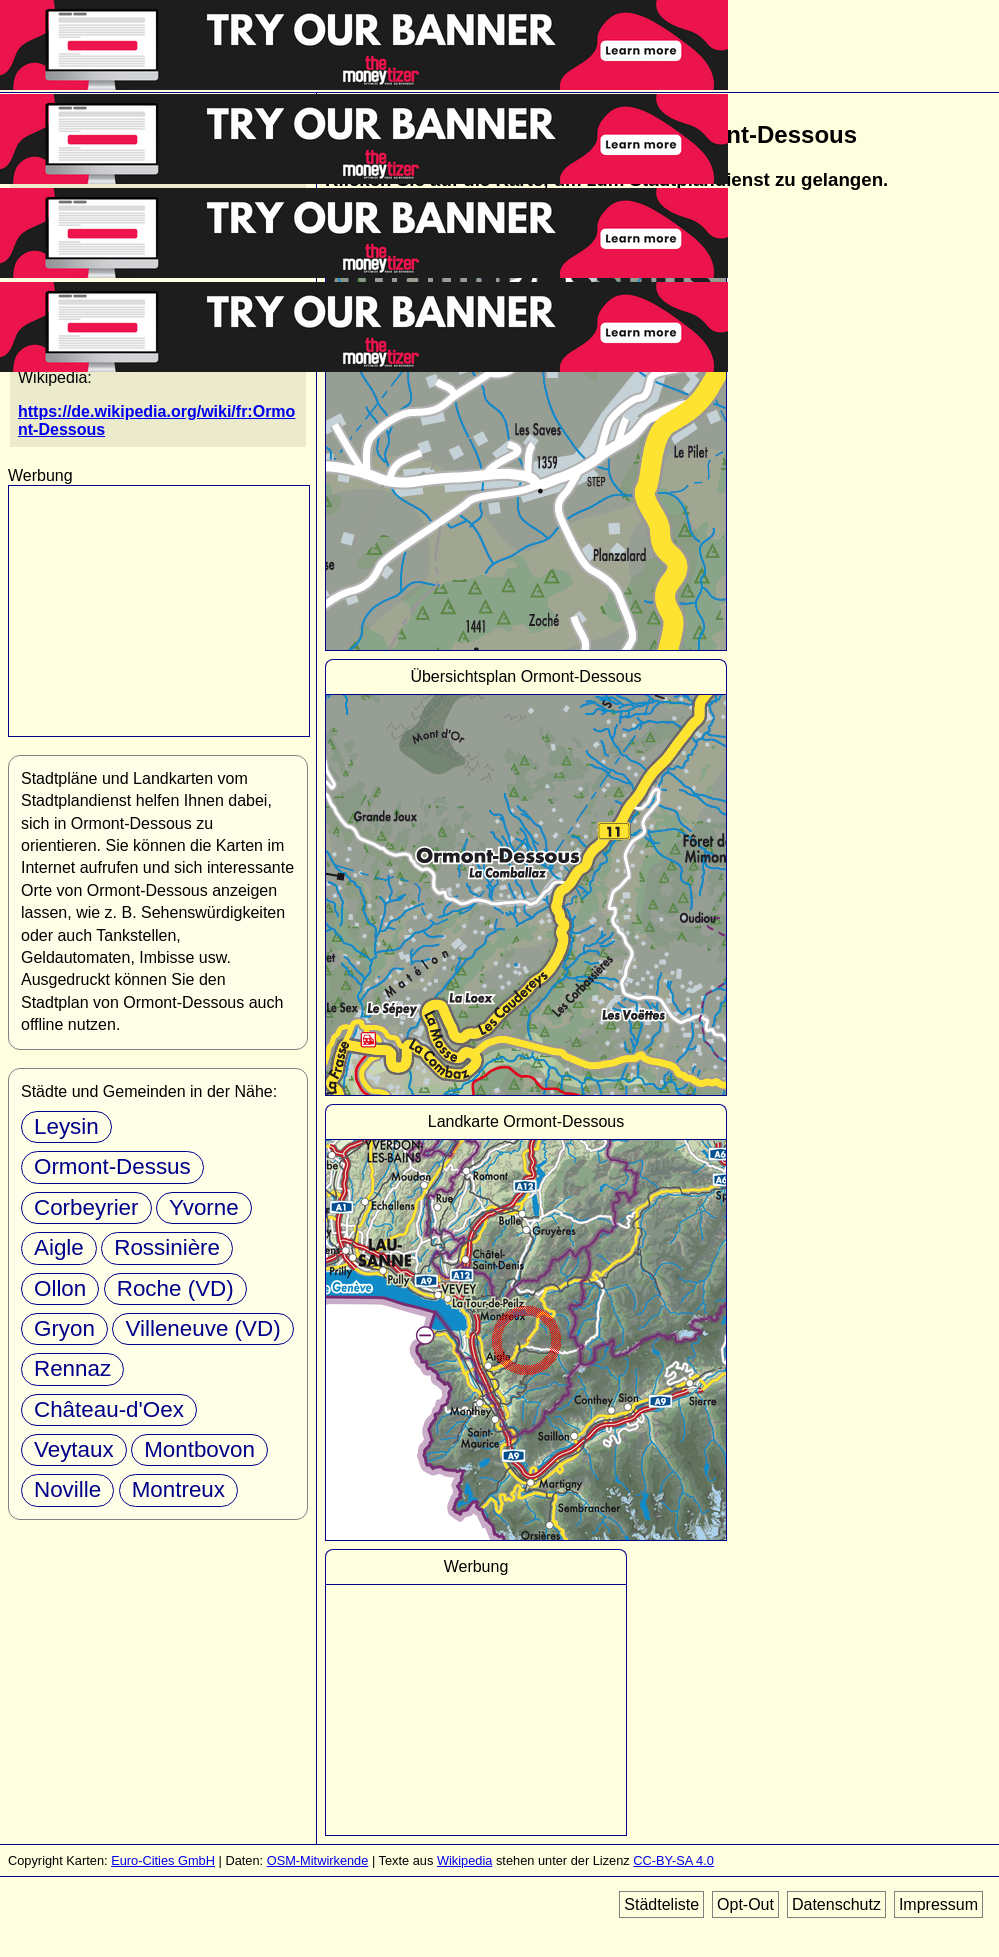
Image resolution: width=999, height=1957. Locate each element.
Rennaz (72, 1368)
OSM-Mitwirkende (318, 1860)
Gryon (64, 1328)
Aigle (59, 1247)
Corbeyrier (86, 1207)
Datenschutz (836, 1904)
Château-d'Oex (109, 1409)
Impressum (938, 1904)
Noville (67, 1489)
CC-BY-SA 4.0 (673, 1860)
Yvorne (204, 1207)
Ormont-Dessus (112, 1166)
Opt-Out (745, 1904)
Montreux (178, 1489)
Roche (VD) (175, 1288)
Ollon (60, 1288)
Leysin (66, 1126)
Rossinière (167, 1247)
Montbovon (199, 1449)
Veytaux (74, 1449)
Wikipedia (464, 1860)
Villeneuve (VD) (202, 1328)
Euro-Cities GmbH (163, 1860)
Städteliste (661, 1904)
